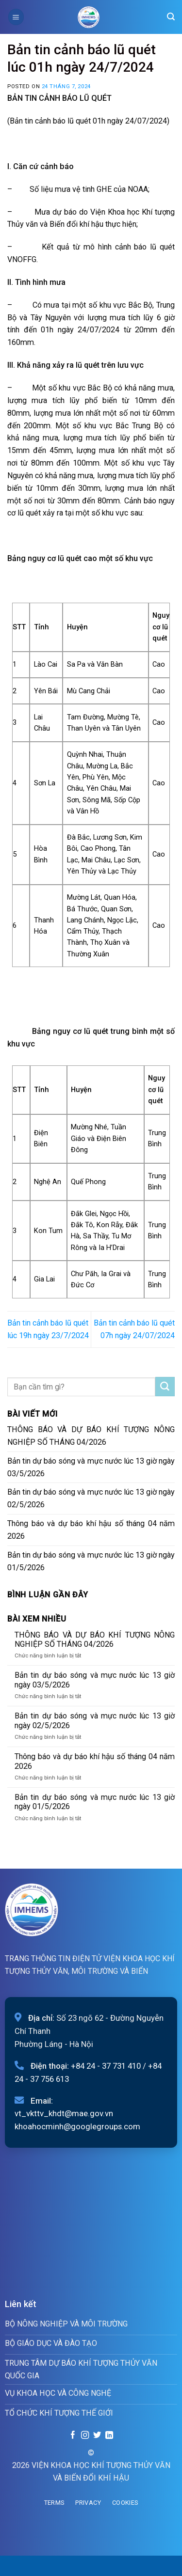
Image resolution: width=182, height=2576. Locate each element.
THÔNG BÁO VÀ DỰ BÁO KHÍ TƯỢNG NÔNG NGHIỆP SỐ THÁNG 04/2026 (91, 1436)
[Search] (171, 16)
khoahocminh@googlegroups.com (77, 2126)
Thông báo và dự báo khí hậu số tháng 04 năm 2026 (91, 1530)
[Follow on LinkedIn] (109, 2435)
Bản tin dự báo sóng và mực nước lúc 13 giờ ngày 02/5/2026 (91, 1498)
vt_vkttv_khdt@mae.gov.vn (64, 2113)
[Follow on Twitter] (97, 2435)
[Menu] (16, 17)
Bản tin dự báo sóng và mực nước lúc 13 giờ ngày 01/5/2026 (91, 1561)
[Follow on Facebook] (73, 2435)
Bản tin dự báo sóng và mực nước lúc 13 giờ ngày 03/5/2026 (91, 1467)
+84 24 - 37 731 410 (106, 2066)
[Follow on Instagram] (85, 2435)
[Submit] (165, 1386)
